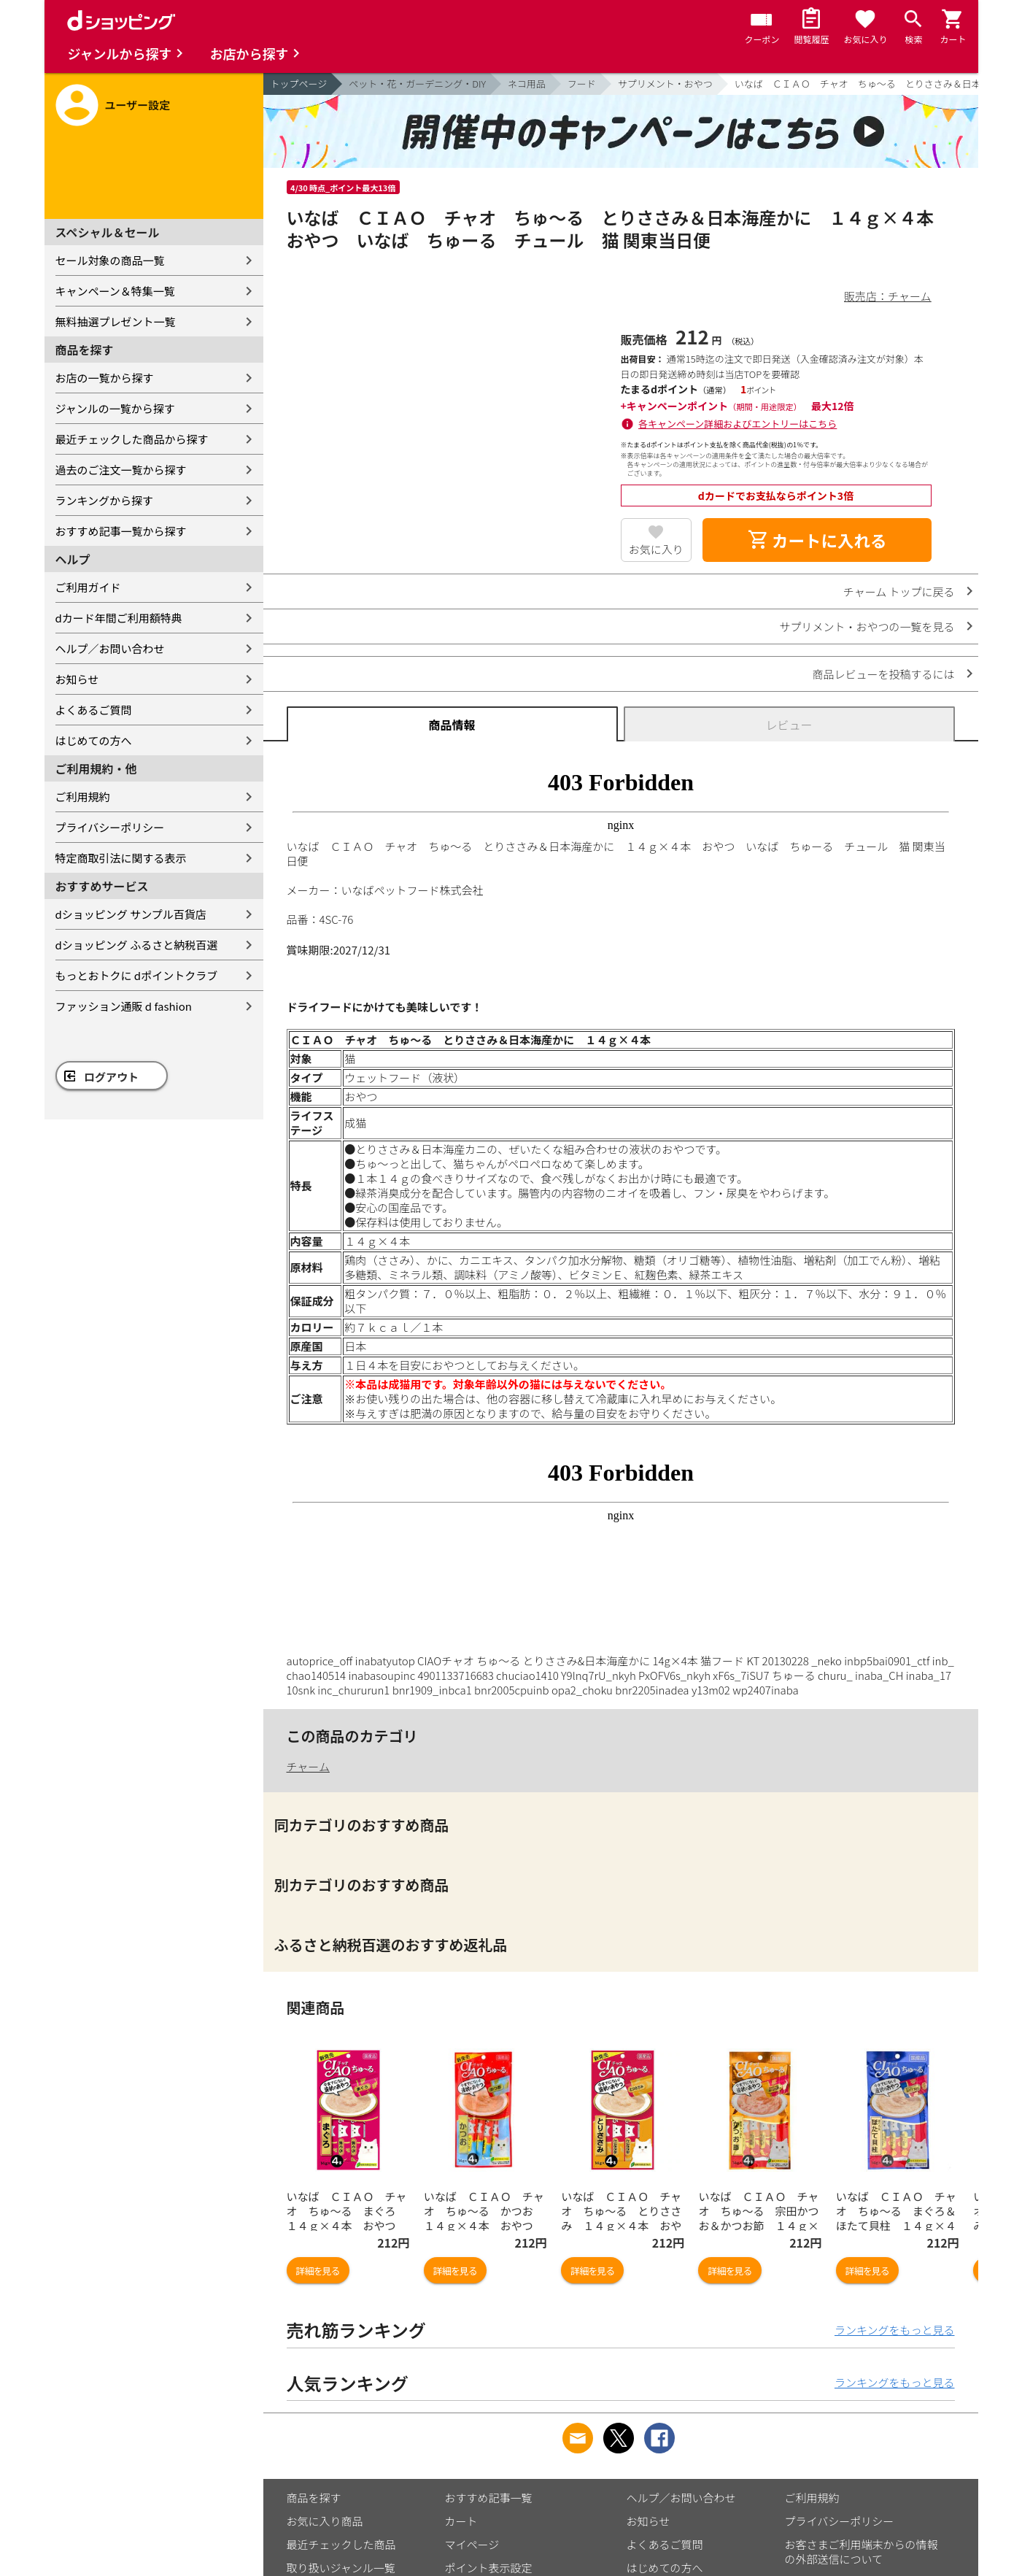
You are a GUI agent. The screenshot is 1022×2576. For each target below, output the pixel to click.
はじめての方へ (93, 740)
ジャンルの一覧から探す (115, 408)
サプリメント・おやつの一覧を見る (866, 626)
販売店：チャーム (887, 296)
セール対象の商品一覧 (110, 260)
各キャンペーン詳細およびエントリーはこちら (737, 424)
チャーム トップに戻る (899, 591)
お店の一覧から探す (104, 377)
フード (582, 83)
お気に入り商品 (325, 2521)
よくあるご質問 (93, 709)
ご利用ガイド (88, 587)
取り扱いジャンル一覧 (341, 2567)
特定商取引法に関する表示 (121, 857)
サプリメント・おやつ (665, 83)
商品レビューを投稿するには (883, 673)
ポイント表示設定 (489, 2567)
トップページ (299, 83)
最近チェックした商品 (341, 2544)
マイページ (472, 2544)
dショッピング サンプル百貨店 (130, 914)
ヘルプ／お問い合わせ (110, 648)
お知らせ (77, 679)
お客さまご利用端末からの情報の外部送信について (861, 2552)
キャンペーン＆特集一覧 (115, 290)
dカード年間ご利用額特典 (118, 617)
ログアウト (111, 1076)
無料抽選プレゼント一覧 (115, 321)
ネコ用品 (527, 83)
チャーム (308, 1766)
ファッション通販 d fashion (123, 1006)
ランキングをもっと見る (895, 2329)
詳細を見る (318, 2271)
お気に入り (656, 549)
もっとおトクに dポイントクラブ (136, 975)
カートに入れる (817, 540)
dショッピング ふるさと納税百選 (136, 944)
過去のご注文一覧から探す (121, 469)
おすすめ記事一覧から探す (121, 531)
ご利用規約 (82, 796)
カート (461, 2521)
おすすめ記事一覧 (489, 2497)
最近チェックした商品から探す (132, 439)
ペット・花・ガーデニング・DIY (417, 83)
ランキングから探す (104, 500)
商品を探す (314, 2497)
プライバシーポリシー (110, 827)
